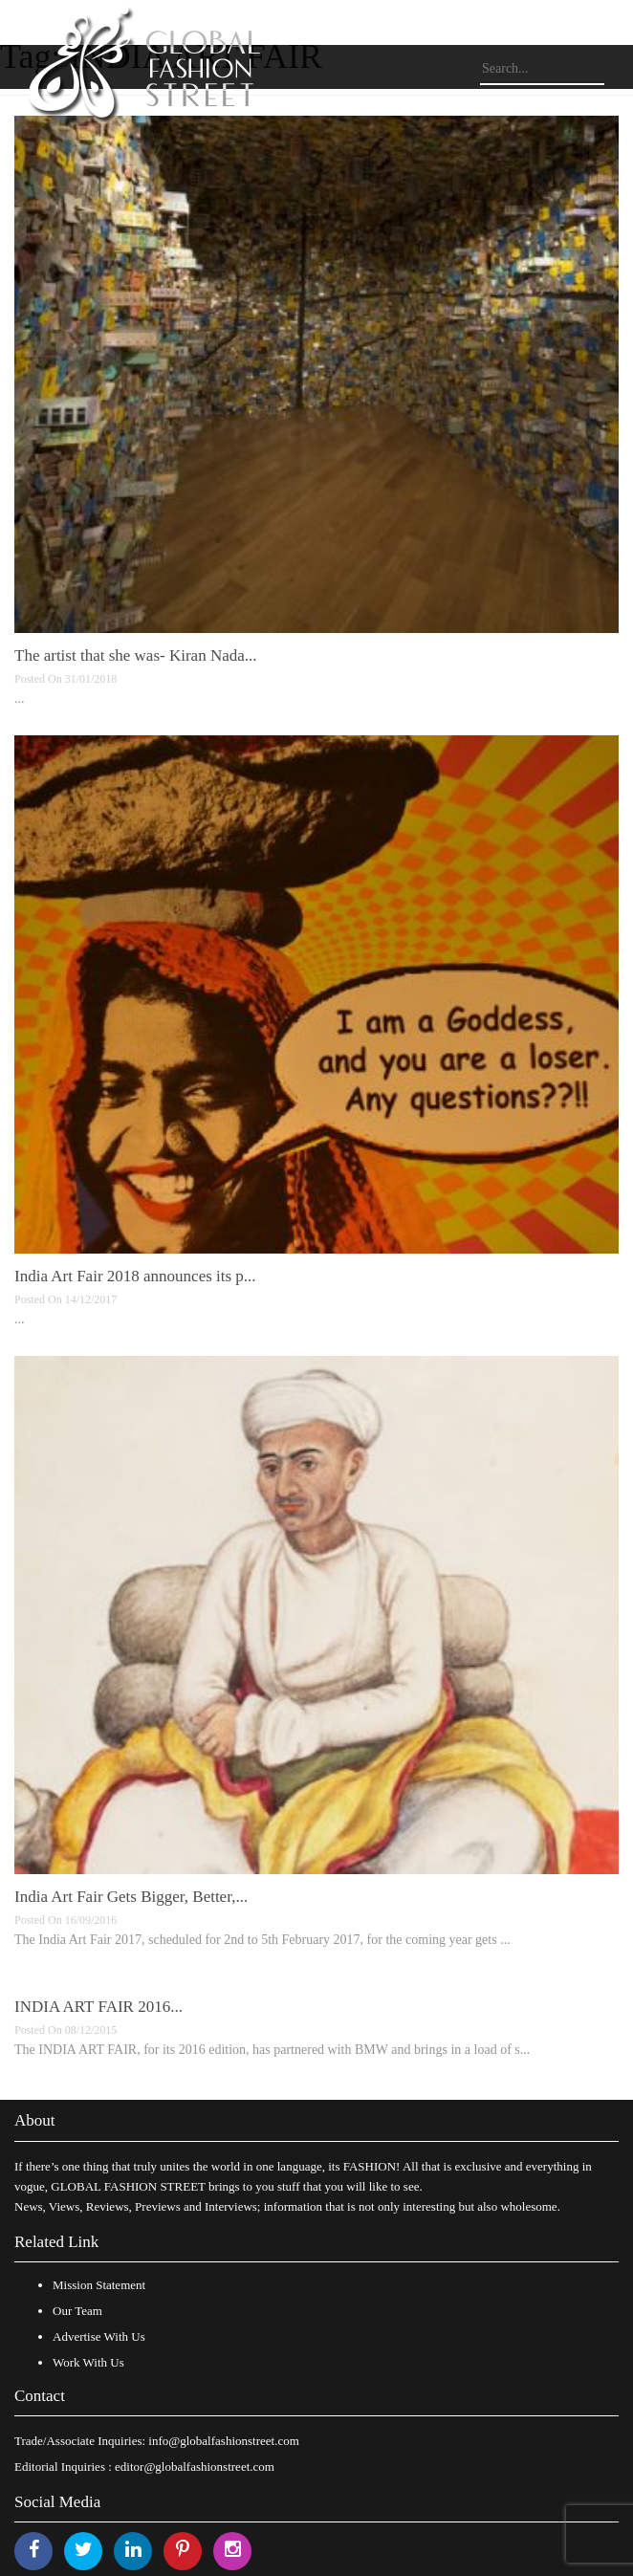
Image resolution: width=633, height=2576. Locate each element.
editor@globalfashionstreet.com (194, 2466)
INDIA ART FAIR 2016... (98, 2006)
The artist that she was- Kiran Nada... (135, 655)
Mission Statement (99, 2285)
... (19, 698)
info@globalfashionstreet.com (223, 2441)
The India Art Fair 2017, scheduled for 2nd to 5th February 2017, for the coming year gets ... (262, 1939)
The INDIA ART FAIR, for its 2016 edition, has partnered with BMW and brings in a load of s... (272, 2049)
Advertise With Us (99, 2336)
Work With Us (88, 2362)
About (34, 2120)
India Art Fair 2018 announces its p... (135, 1276)
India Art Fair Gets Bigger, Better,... (131, 1897)
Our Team (77, 2310)
